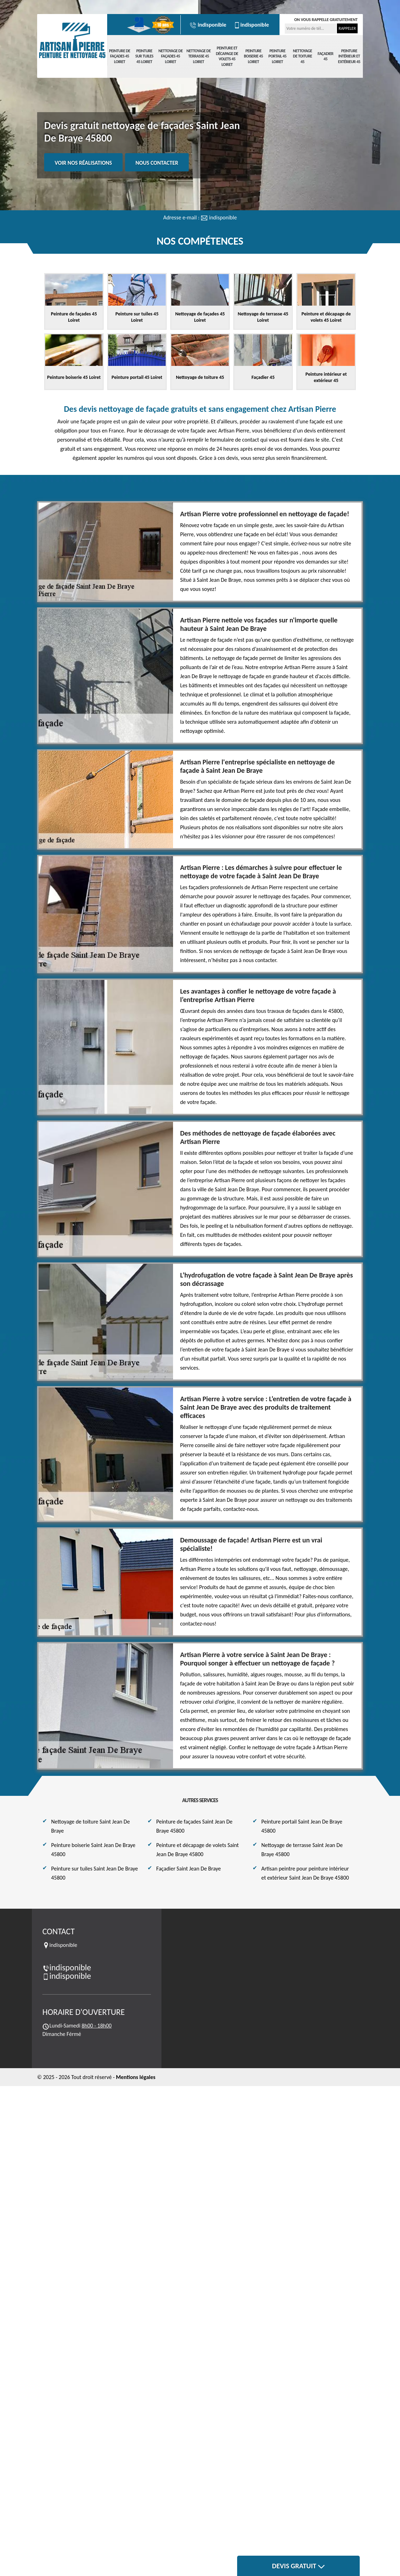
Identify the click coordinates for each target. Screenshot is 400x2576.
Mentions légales (136, 2077)
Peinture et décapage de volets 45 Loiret (227, 56)
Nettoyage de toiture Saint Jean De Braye (90, 1826)
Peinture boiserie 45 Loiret (253, 56)
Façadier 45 (325, 56)
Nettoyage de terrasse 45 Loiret (198, 56)
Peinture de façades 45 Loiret (119, 56)
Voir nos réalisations (83, 162)
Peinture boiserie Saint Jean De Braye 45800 (93, 1850)
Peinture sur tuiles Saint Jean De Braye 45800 (94, 1873)
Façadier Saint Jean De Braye (188, 1868)
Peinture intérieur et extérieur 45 (349, 56)
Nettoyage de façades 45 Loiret (170, 56)
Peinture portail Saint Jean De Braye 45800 (301, 1826)
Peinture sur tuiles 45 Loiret (144, 56)
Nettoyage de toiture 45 (302, 56)
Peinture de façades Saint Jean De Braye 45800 (194, 1826)
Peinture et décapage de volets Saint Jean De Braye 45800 (197, 1850)
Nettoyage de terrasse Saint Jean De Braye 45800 (302, 1850)
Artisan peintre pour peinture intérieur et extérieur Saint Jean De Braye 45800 (305, 1873)
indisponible (207, 24)
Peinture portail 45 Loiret (277, 56)
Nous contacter (157, 162)
